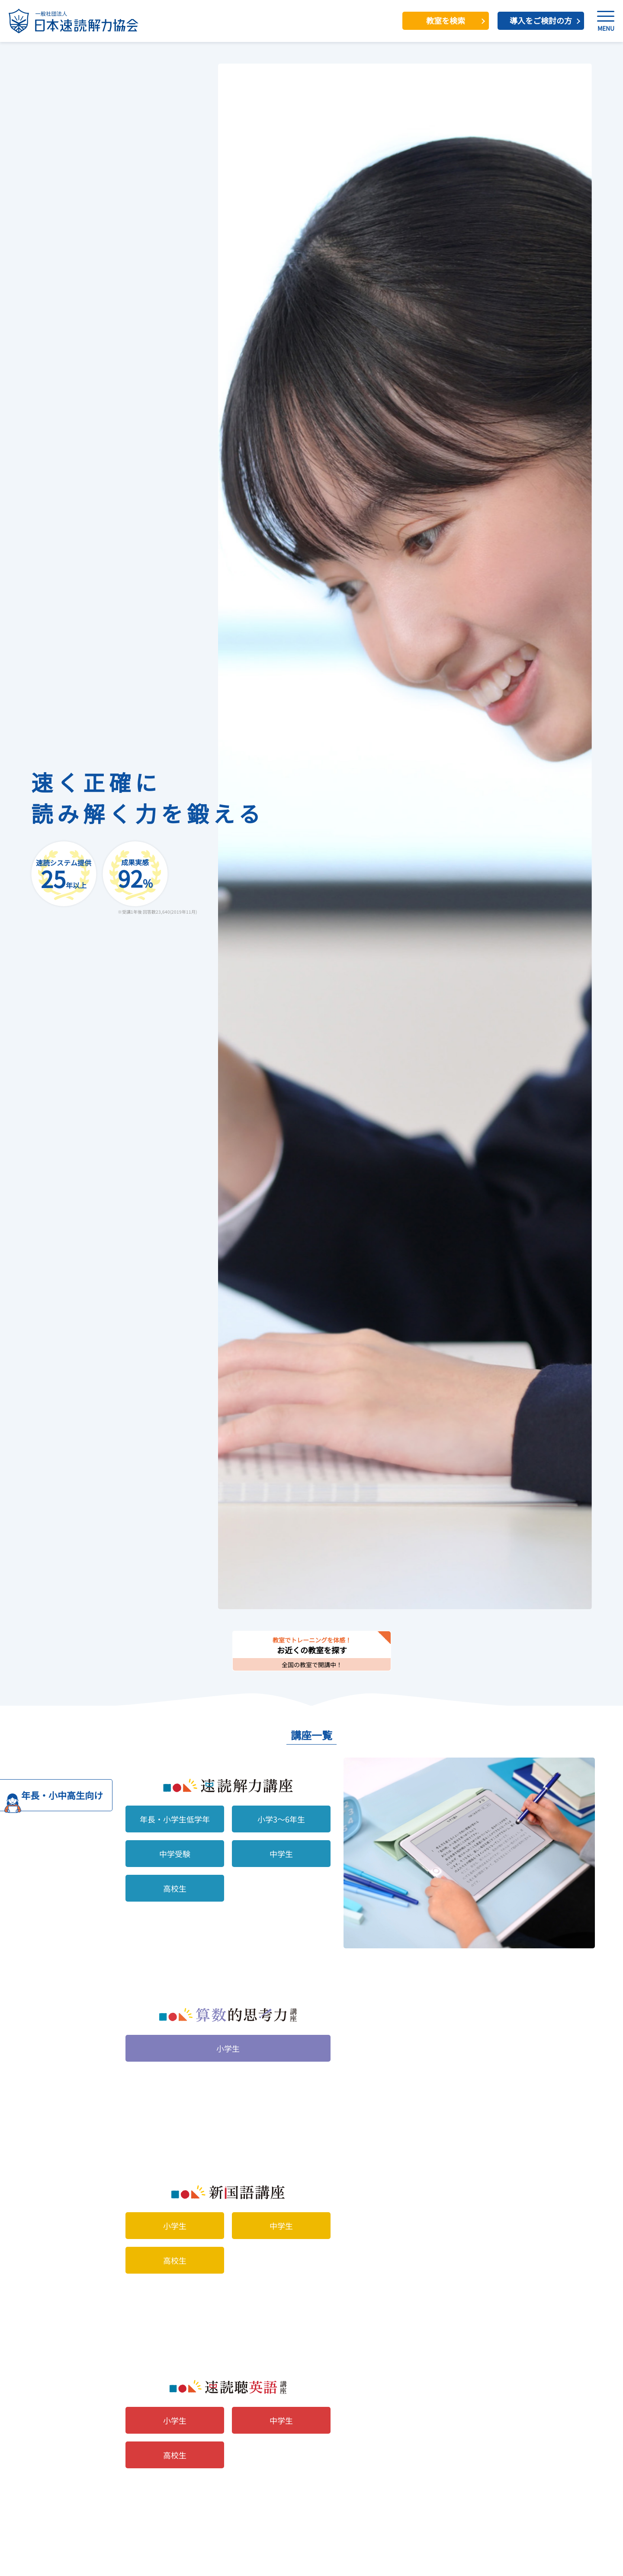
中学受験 (174, 1853)
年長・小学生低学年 (175, 1819)
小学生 (228, 2048)
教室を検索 (445, 20)
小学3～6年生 (281, 1819)
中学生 (281, 1853)
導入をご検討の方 (541, 20)
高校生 (174, 1888)
